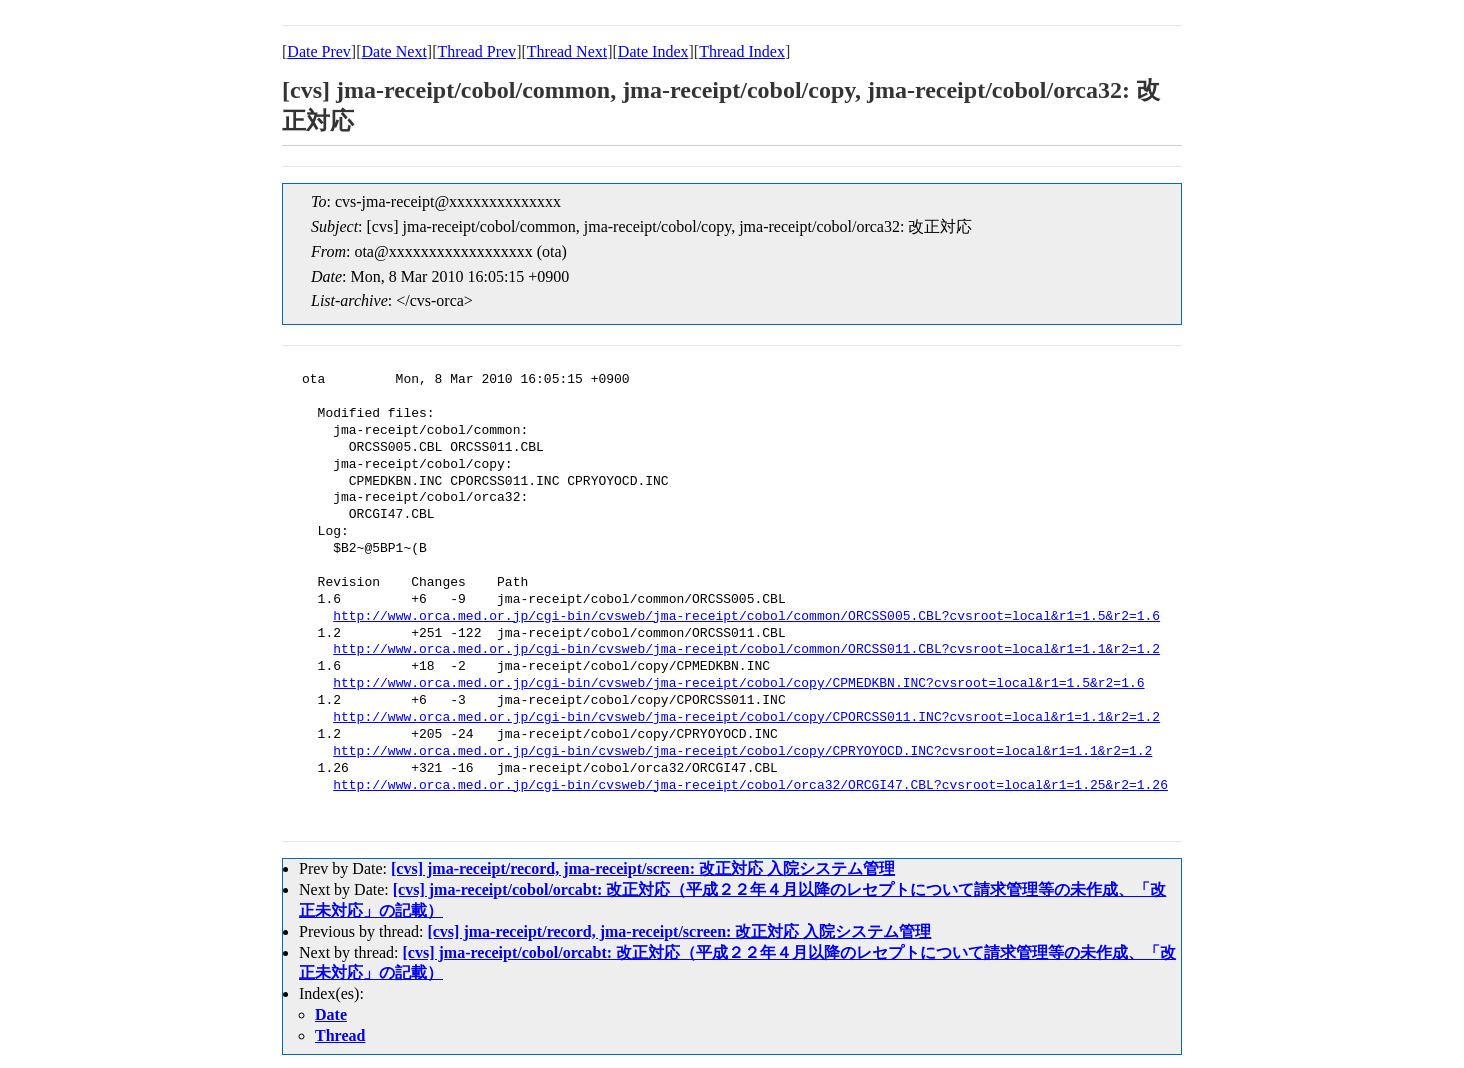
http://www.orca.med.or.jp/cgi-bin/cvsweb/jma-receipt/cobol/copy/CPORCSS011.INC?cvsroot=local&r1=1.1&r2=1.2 (746, 718)
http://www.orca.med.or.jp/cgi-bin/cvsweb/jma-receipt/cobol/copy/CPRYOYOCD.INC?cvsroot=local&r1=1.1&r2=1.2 (742, 752)
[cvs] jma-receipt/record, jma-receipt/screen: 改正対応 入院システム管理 (643, 868)
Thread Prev (476, 51)
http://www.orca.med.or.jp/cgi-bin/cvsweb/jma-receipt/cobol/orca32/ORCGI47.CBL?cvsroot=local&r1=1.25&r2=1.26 (750, 786)
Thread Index (742, 51)
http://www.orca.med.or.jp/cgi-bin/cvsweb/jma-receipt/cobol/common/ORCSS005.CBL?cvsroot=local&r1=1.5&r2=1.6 (746, 617)
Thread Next (567, 51)
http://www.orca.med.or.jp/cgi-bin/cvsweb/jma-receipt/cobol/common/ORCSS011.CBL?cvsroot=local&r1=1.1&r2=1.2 (746, 650)
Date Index (653, 51)
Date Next (394, 51)
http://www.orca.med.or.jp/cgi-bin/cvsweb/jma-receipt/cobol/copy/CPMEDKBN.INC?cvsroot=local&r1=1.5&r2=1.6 (738, 684)
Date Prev (319, 51)
